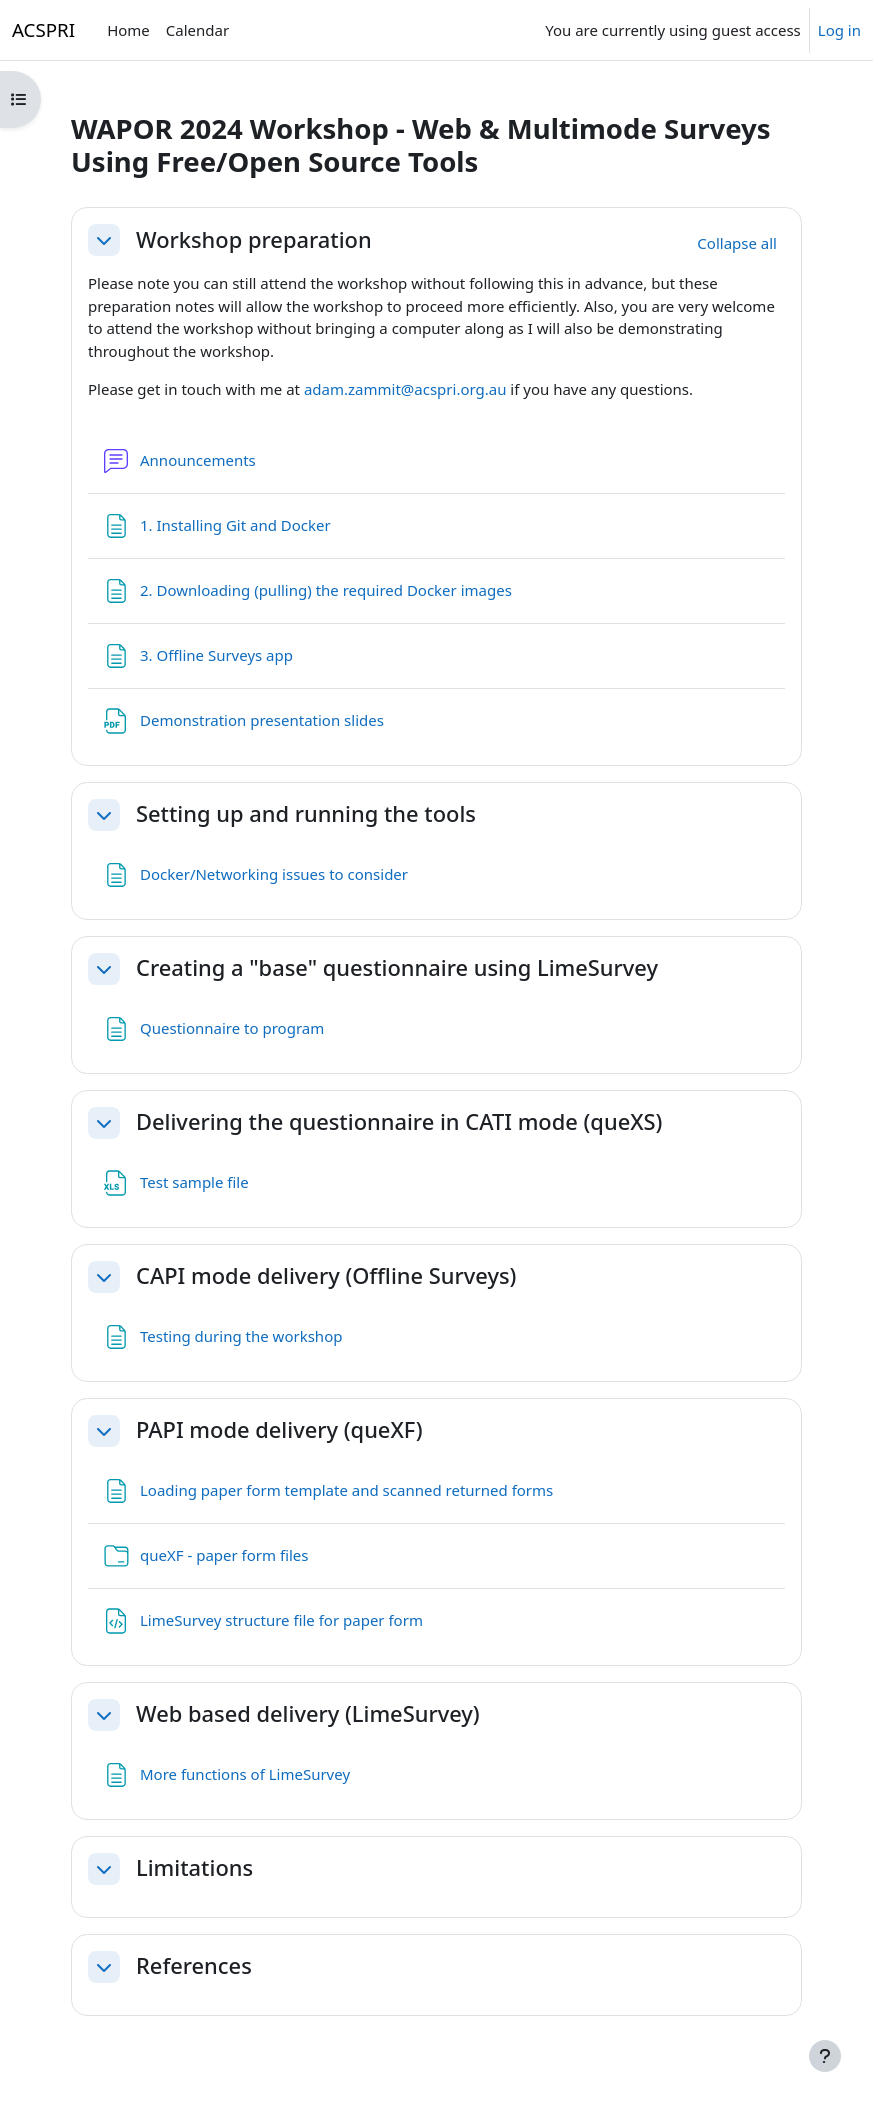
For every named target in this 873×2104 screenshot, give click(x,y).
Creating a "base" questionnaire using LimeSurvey (397, 968)
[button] (104, 240)
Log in (839, 30)
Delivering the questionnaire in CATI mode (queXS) (399, 1122)
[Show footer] (825, 2056)
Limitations (194, 1868)
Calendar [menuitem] (197, 30)
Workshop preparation (254, 240)
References (194, 1966)
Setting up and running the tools (306, 814)
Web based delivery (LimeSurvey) (308, 1714)
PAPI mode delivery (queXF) (279, 1430)
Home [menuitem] (128, 30)
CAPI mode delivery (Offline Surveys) (326, 1276)
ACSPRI (43, 29)
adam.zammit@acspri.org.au (405, 389)
